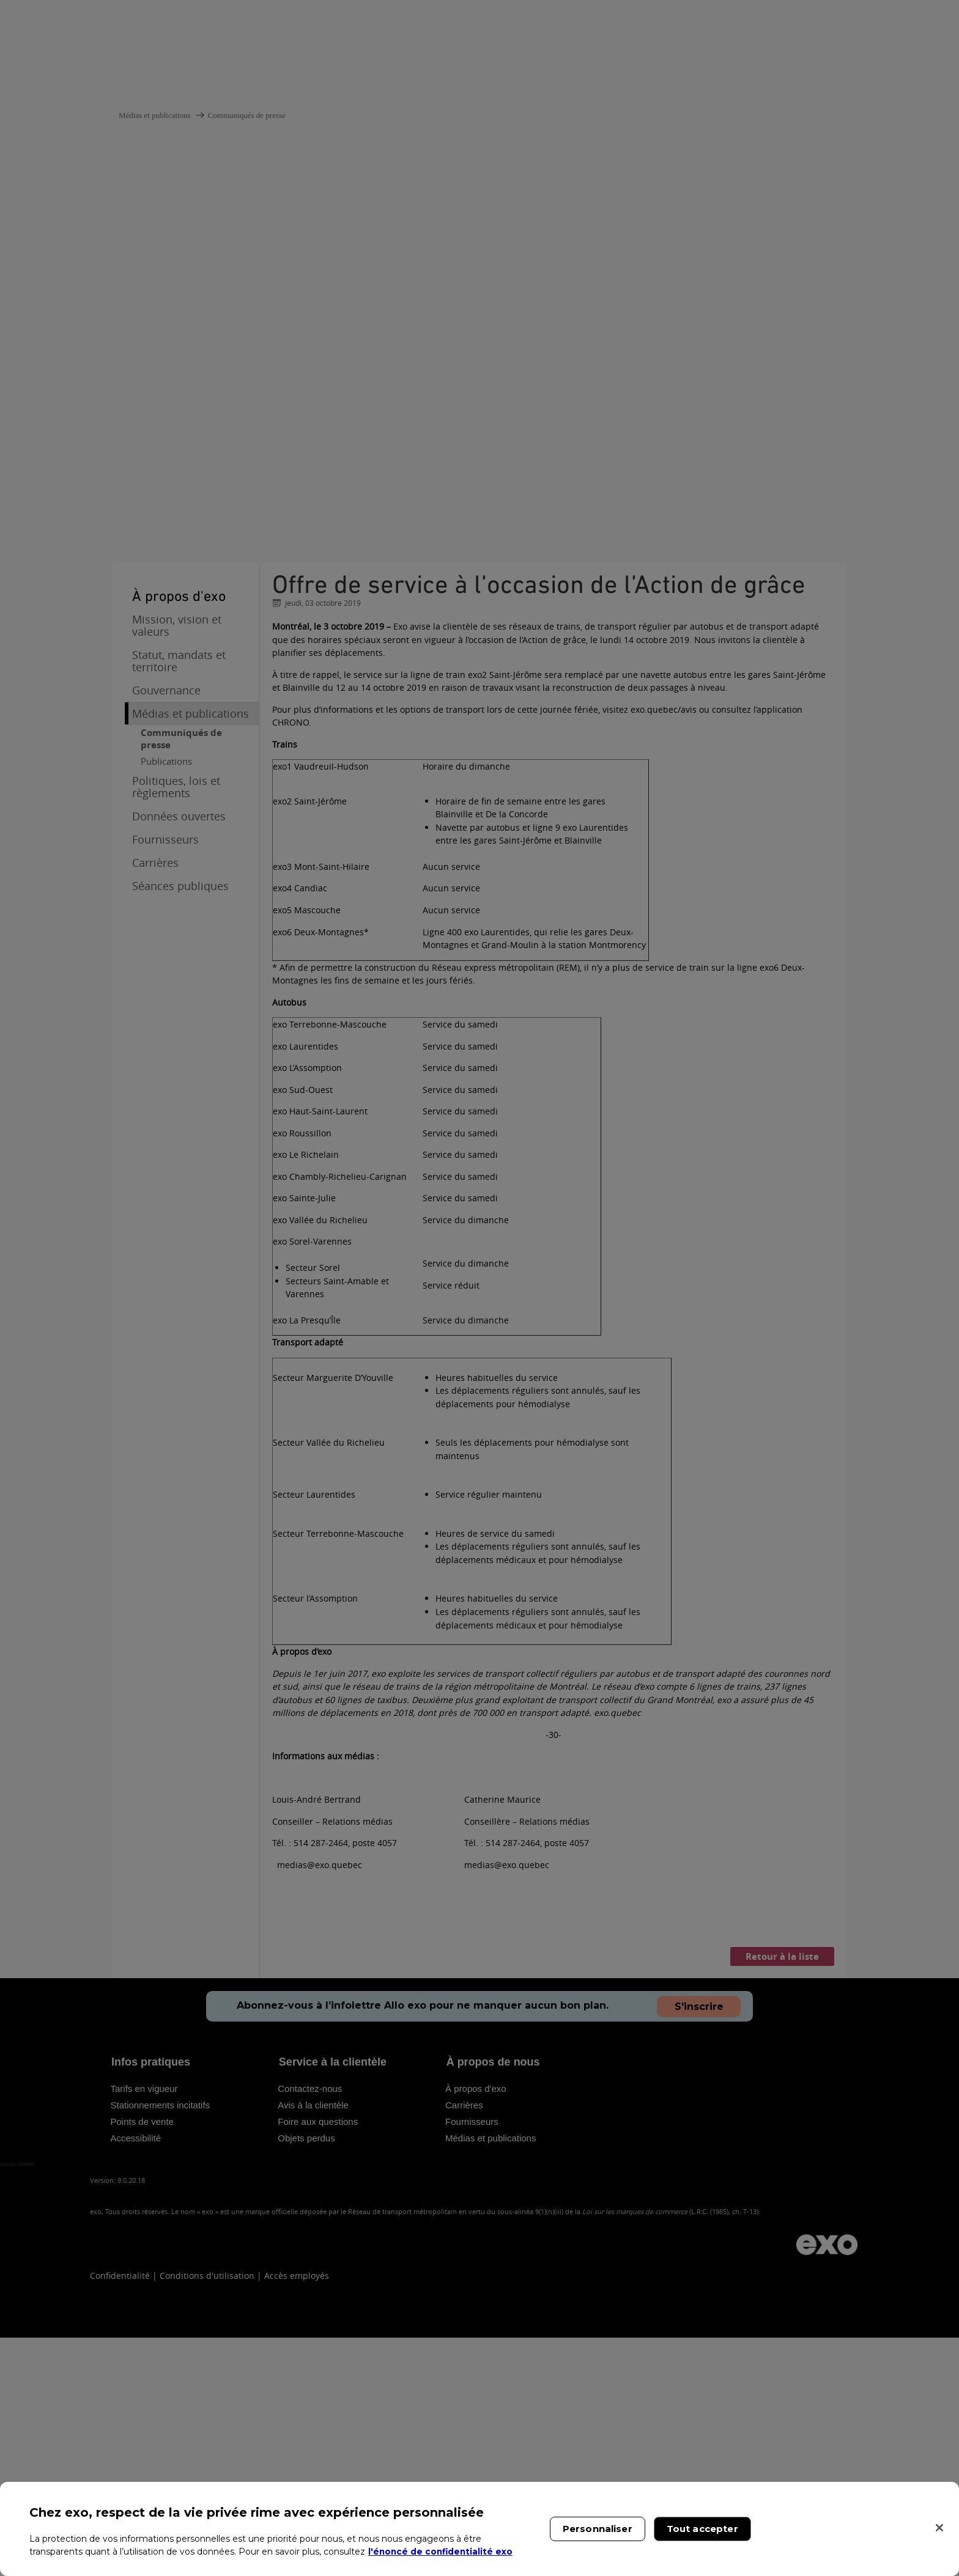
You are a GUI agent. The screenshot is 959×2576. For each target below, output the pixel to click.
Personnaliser (597, 2528)
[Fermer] (939, 2527)
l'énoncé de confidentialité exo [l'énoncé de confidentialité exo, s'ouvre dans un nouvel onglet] (442, 2551)
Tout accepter (702, 2528)
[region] (479, 2529)
